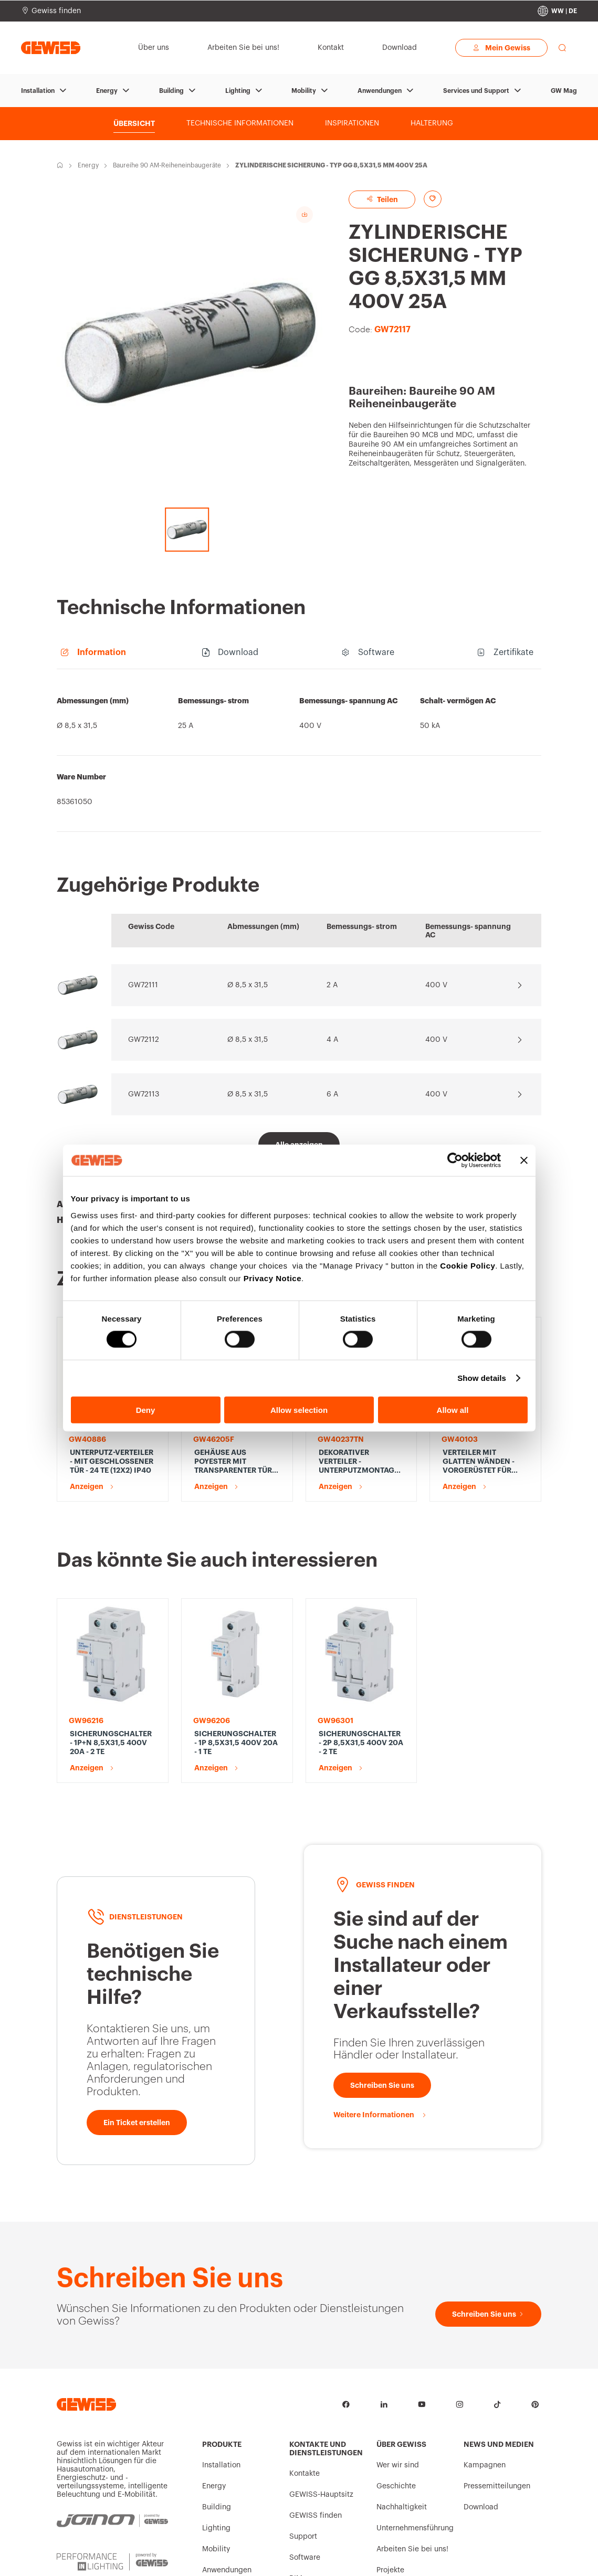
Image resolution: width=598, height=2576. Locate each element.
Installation (38, 91)
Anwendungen (380, 91)
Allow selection (299, 1409)
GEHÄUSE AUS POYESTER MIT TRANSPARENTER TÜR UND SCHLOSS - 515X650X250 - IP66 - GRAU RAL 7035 (233, 1462)
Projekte (390, 2474)
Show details (481, 1378)
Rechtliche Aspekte (326, 2558)
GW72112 (143, 1039)
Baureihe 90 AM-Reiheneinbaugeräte (167, 165)
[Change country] (557, 11)
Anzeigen (86, 1486)
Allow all (453, 1409)
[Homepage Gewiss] (50, 47)
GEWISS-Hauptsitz (321, 2398)
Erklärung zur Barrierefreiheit (382, 2558)
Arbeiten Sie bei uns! (412, 2453)
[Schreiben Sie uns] (382, 1989)
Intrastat (70, 2554)
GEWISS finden (315, 2419)
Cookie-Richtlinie (279, 2558)
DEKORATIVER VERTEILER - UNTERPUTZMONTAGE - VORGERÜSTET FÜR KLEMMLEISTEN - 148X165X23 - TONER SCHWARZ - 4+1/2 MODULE (361, 1462)
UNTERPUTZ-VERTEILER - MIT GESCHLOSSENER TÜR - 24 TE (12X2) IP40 (111, 1461)
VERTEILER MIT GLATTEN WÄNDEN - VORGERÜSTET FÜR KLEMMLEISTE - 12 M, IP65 (480, 1462)
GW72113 (143, 1094)
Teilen (382, 199)
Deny (145, 1409)
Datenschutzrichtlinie (216, 2554)
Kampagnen (485, 2369)
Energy (107, 91)
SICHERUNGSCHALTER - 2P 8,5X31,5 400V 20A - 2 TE (361, 1646)
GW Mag (564, 91)
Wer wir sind (397, 2369)
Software (304, 2461)
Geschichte (396, 2390)
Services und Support (476, 91)
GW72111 (143, 985)
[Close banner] (524, 1160)
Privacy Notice (272, 1277)
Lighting (237, 91)
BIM (295, 2482)
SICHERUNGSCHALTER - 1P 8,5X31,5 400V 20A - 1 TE (236, 1646)
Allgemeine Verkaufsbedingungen (133, 2558)
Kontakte (304, 2377)
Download (481, 2411)
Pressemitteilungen (497, 2390)
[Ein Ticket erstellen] (137, 2026)
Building (171, 91)
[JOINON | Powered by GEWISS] (112, 2425)
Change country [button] (529, 2558)
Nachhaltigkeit (401, 2411)
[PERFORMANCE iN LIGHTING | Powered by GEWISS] (112, 2472)
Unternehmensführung (415, 2432)
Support (303, 2440)
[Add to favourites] (433, 199)
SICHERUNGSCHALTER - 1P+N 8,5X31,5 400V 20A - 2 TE (111, 1646)
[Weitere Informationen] (380, 2018)
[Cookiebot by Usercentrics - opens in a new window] (455, 1160)
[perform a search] (562, 48)
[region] (299, 756)
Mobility (303, 91)
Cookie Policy (467, 1265)
